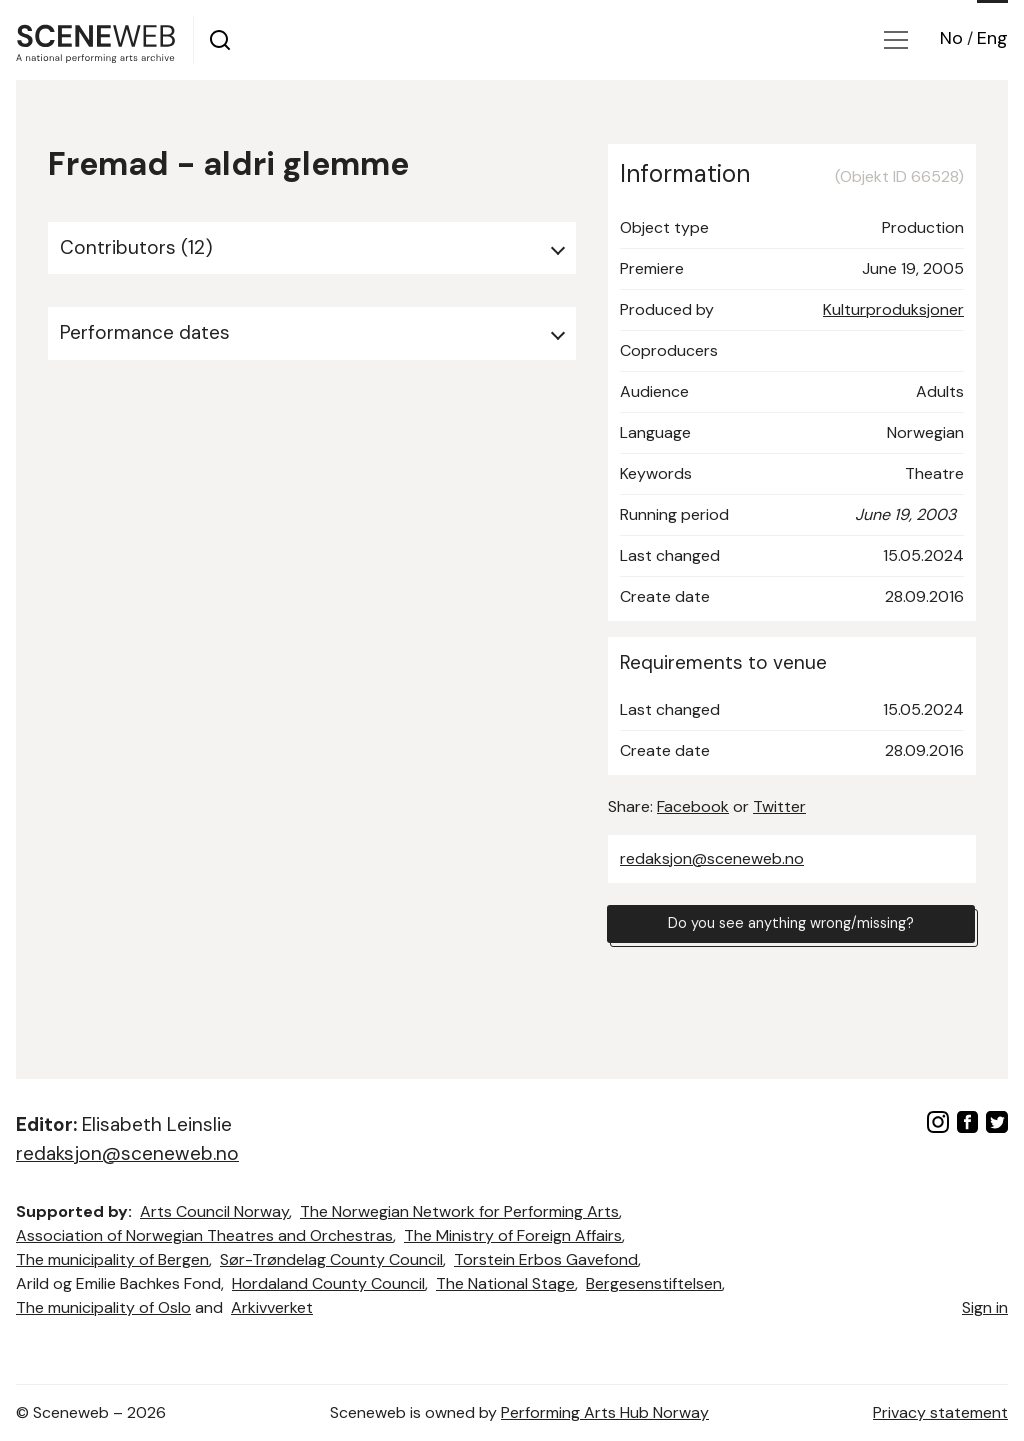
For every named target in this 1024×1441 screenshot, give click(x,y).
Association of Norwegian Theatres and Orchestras (204, 1235)
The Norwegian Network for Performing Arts (459, 1211)
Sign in (985, 1307)
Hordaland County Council (328, 1283)
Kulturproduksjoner (893, 309)
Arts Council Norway (214, 1211)
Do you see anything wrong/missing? (791, 926)
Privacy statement (940, 1412)
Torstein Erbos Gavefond (546, 1259)
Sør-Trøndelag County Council (331, 1259)
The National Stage (505, 1283)
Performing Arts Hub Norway (605, 1412)
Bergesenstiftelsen (654, 1283)
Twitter (779, 806)
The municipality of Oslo (103, 1307)
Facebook (693, 806)
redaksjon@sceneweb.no (712, 858)
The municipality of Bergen (112, 1259)
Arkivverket (272, 1307)
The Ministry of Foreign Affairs (513, 1235)
